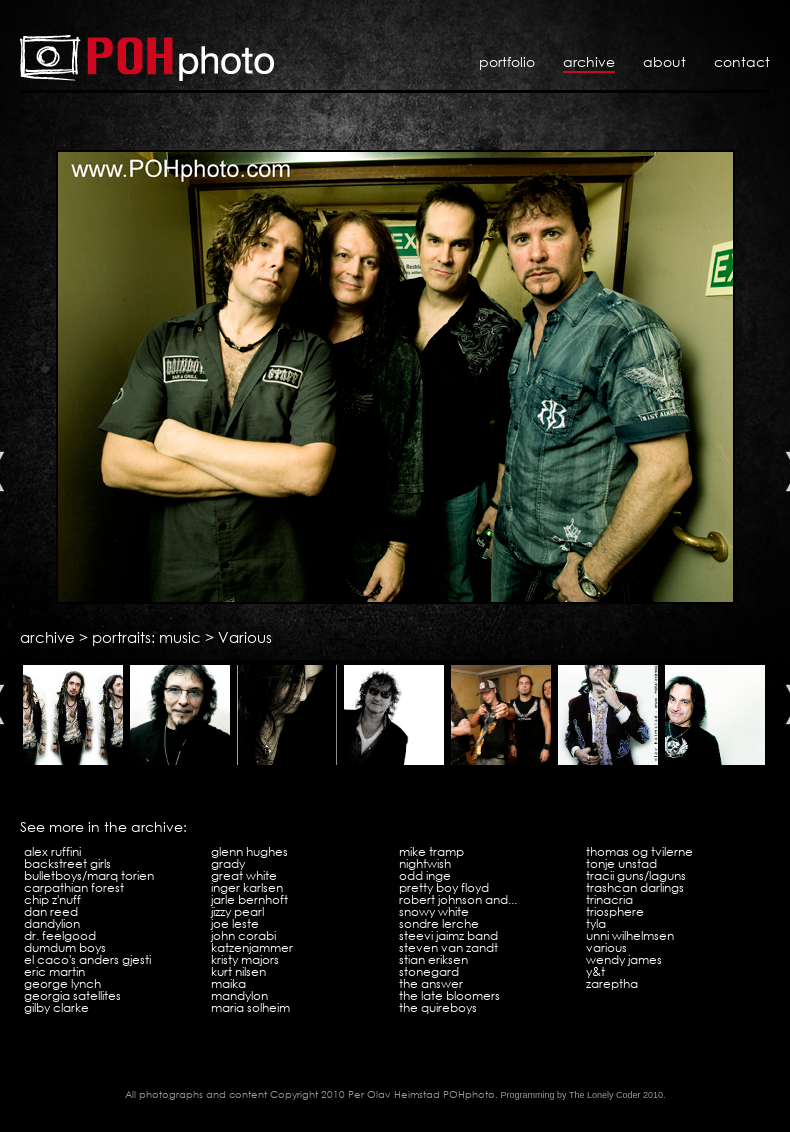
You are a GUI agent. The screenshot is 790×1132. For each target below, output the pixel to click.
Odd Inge (425, 875)
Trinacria (609, 899)
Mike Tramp (431, 851)
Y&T (595, 971)
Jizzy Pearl (237, 911)
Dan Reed (51, 911)
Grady (228, 863)
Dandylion (52, 923)
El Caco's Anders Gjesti (87, 959)
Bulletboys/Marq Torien (89, 875)
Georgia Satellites (72, 995)
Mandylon (239, 995)
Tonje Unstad (621, 863)
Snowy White (434, 911)
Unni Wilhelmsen (630, 935)
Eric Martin (54, 971)
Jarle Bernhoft (249, 899)
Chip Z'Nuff (52, 899)
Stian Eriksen (433, 959)
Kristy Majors (245, 959)
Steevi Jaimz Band (448, 935)
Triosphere (615, 911)
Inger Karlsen (247, 887)
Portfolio (507, 61)
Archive (589, 61)
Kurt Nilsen (238, 971)
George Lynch (62, 983)
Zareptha (612, 983)
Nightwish (425, 863)
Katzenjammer (252, 947)
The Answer (431, 983)
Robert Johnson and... (458, 899)
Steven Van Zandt (448, 947)
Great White (244, 875)
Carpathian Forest (74, 887)
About (664, 61)
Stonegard (429, 971)
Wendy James (624, 959)
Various (245, 637)
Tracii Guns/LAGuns (636, 875)
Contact (742, 61)
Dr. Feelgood (60, 935)
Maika (228, 983)
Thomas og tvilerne (639, 851)
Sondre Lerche (439, 923)
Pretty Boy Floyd (444, 887)
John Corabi (243, 935)
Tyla (596, 923)
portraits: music (146, 637)
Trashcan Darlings (635, 887)
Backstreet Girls (67, 863)
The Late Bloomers (449, 995)
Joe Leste (235, 923)
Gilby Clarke (56, 1007)
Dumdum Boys (65, 947)
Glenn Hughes (249, 851)
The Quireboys (438, 1007)
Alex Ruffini (52, 851)
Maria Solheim (250, 1007)
